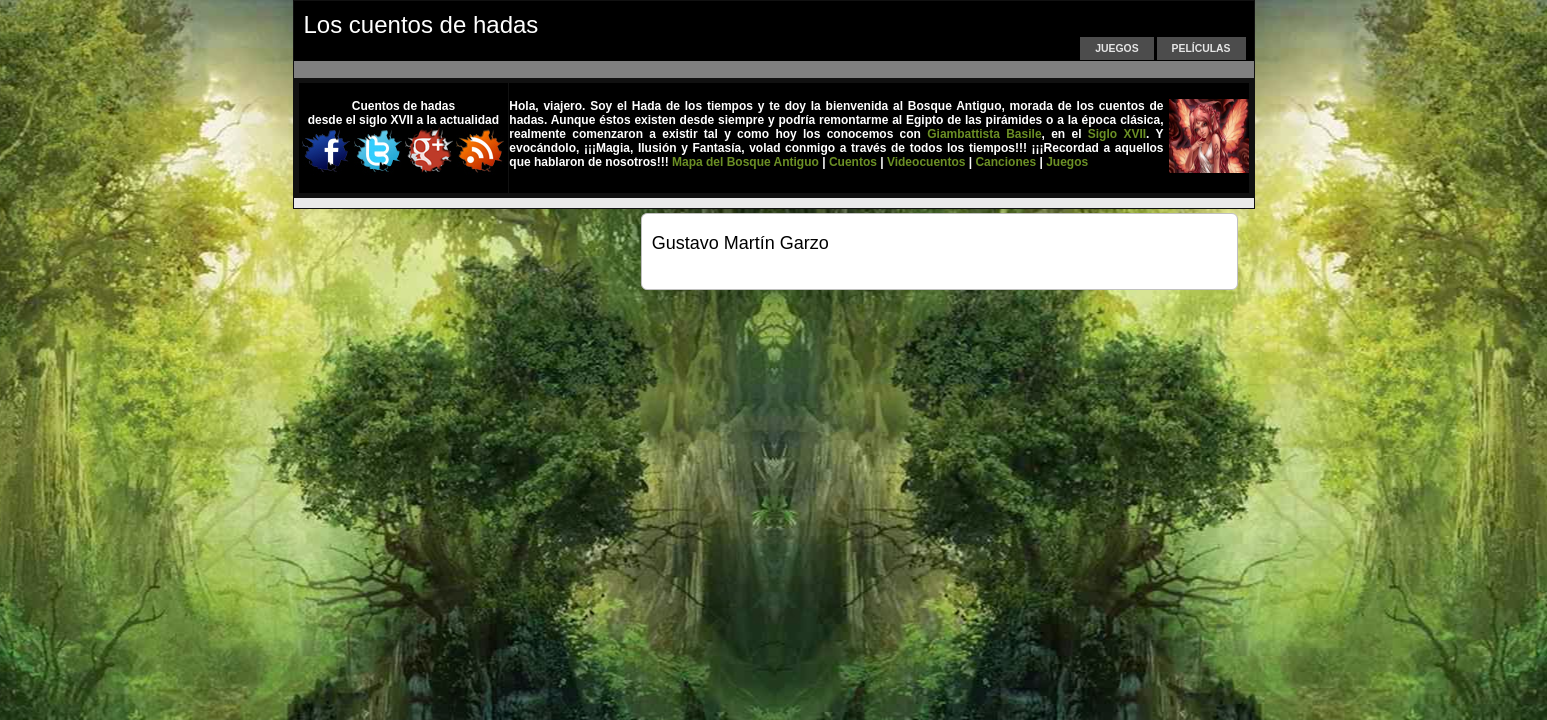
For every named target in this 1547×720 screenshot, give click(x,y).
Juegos (1116, 48)
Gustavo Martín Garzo (740, 243)
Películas (1201, 48)
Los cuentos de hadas (421, 24)
